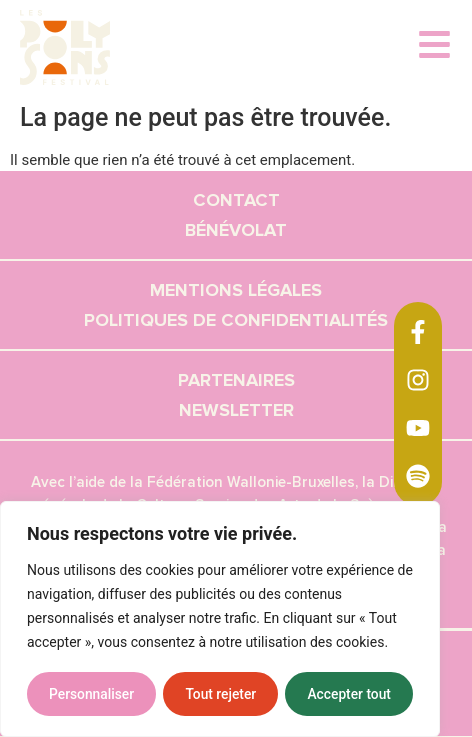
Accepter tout (349, 694)
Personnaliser (91, 694)
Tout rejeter (221, 694)
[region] (220, 620)
